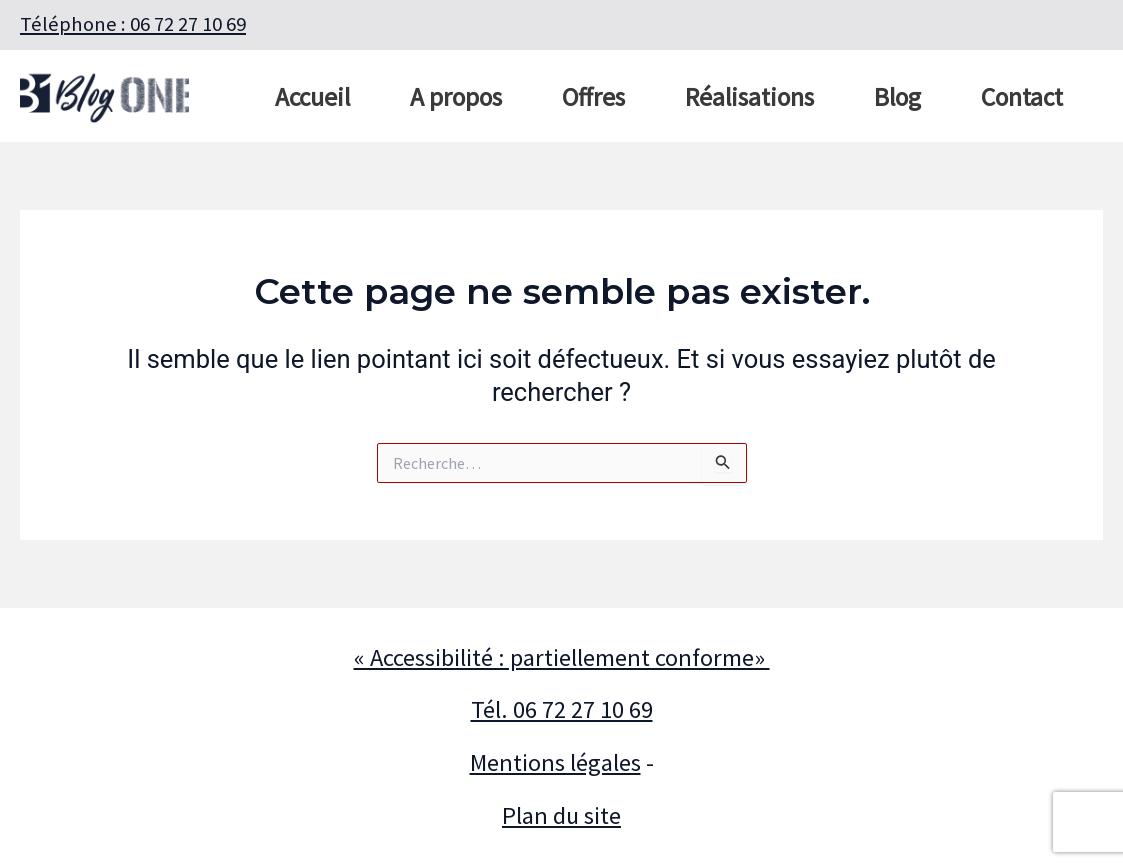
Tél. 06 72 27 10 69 (562, 709)
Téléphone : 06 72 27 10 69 (133, 24)
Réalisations (749, 97)
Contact (1022, 97)
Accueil (312, 97)
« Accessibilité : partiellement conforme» (562, 657)
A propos (456, 97)
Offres (593, 97)
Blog (897, 97)
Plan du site (561, 815)
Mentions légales (555, 762)
